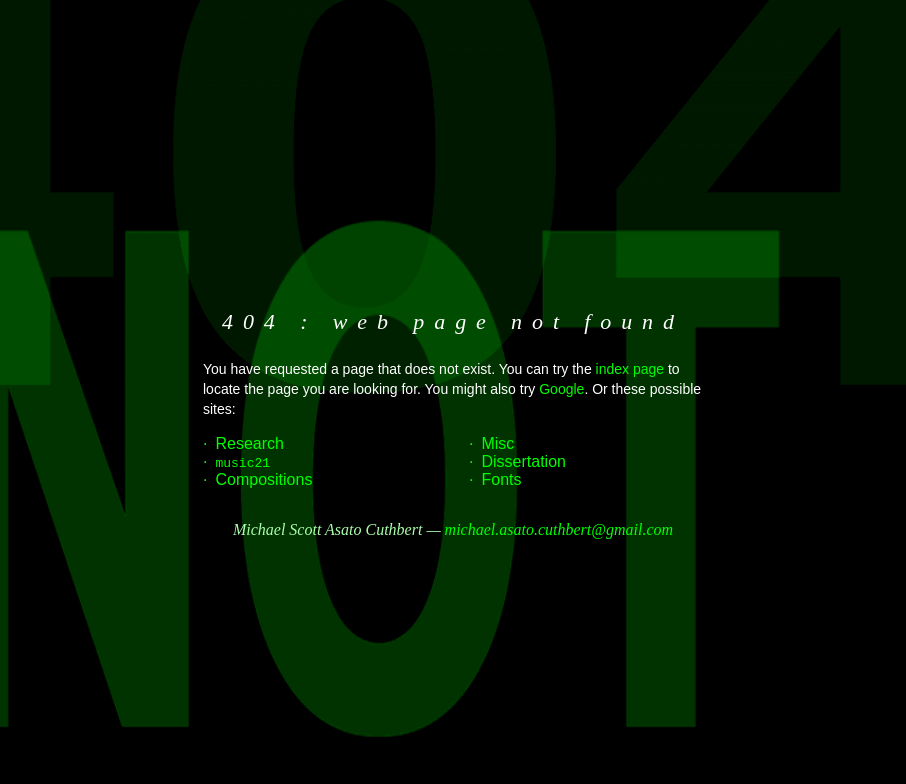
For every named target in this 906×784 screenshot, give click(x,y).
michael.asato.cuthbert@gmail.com (559, 529)
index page (630, 369)
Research (249, 443)
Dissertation (523, 461)
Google (561, 389)
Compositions (263, 479)
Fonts (501, 479)
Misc (497, 443)
